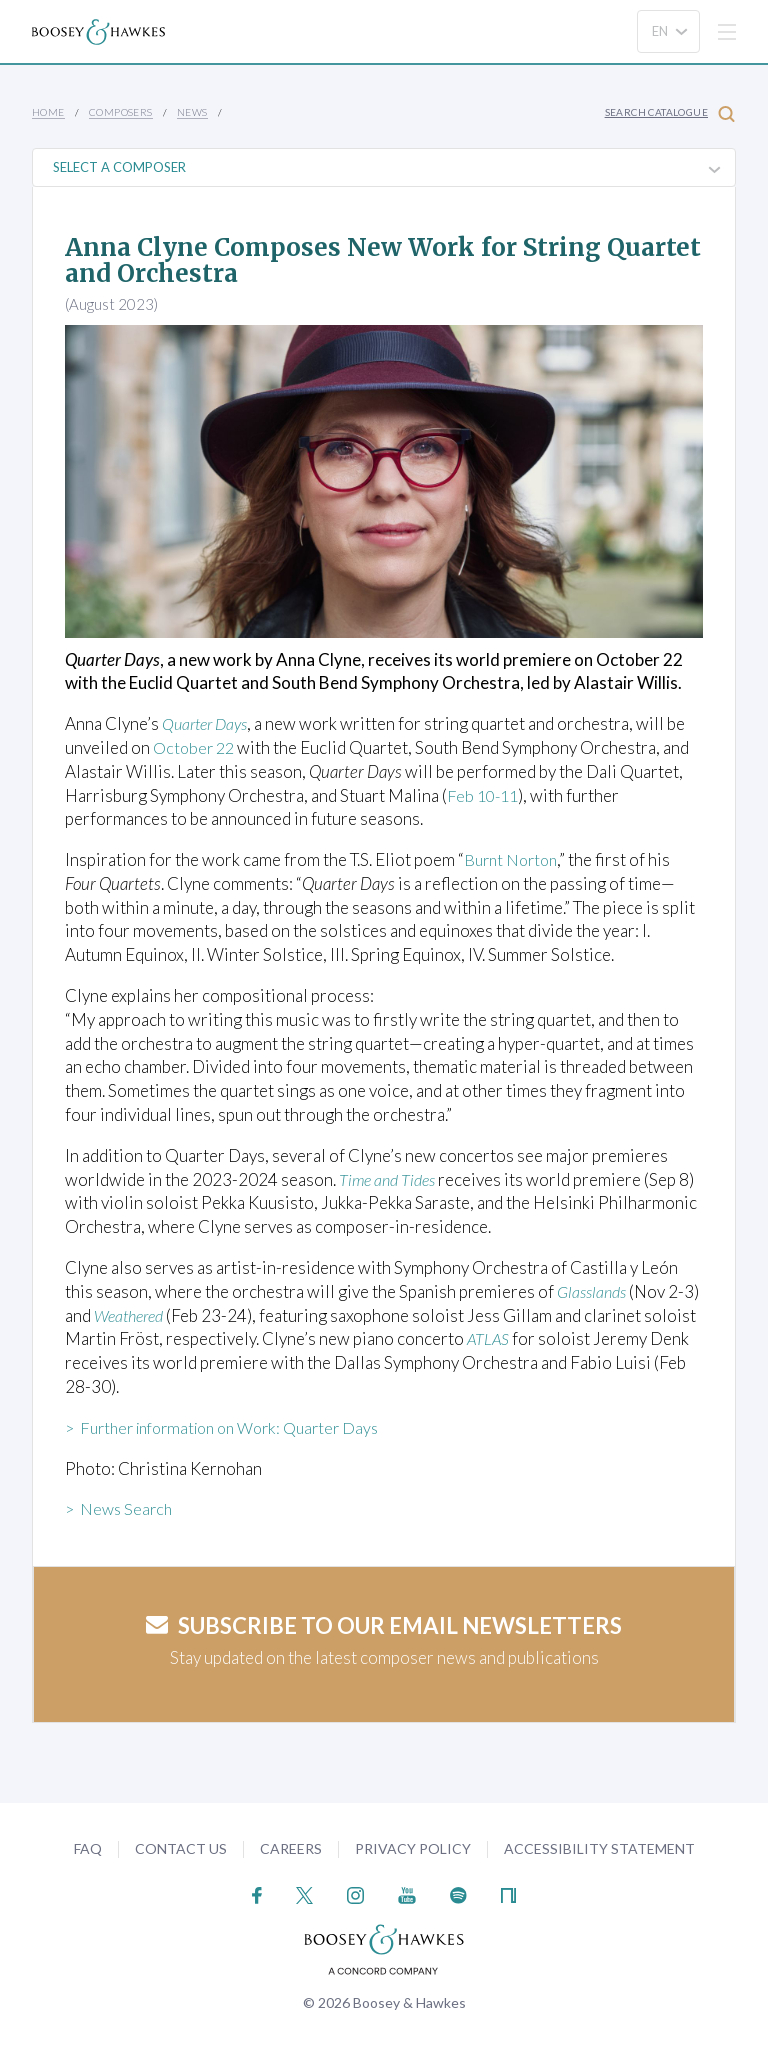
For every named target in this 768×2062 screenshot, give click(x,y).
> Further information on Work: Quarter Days (233, 1427)
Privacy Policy (413, 1848)
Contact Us (181, 1848)
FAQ (88, 1848)
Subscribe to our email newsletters (384, 1625)
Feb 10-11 (485, 795)
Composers (121, 112)
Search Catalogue (670, 113)
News (192, 112)
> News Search (121, 1508)
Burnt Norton (514, 859)
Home (48, 112)
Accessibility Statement (599, 1848)
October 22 (196, 747)
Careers (291, 1848)
